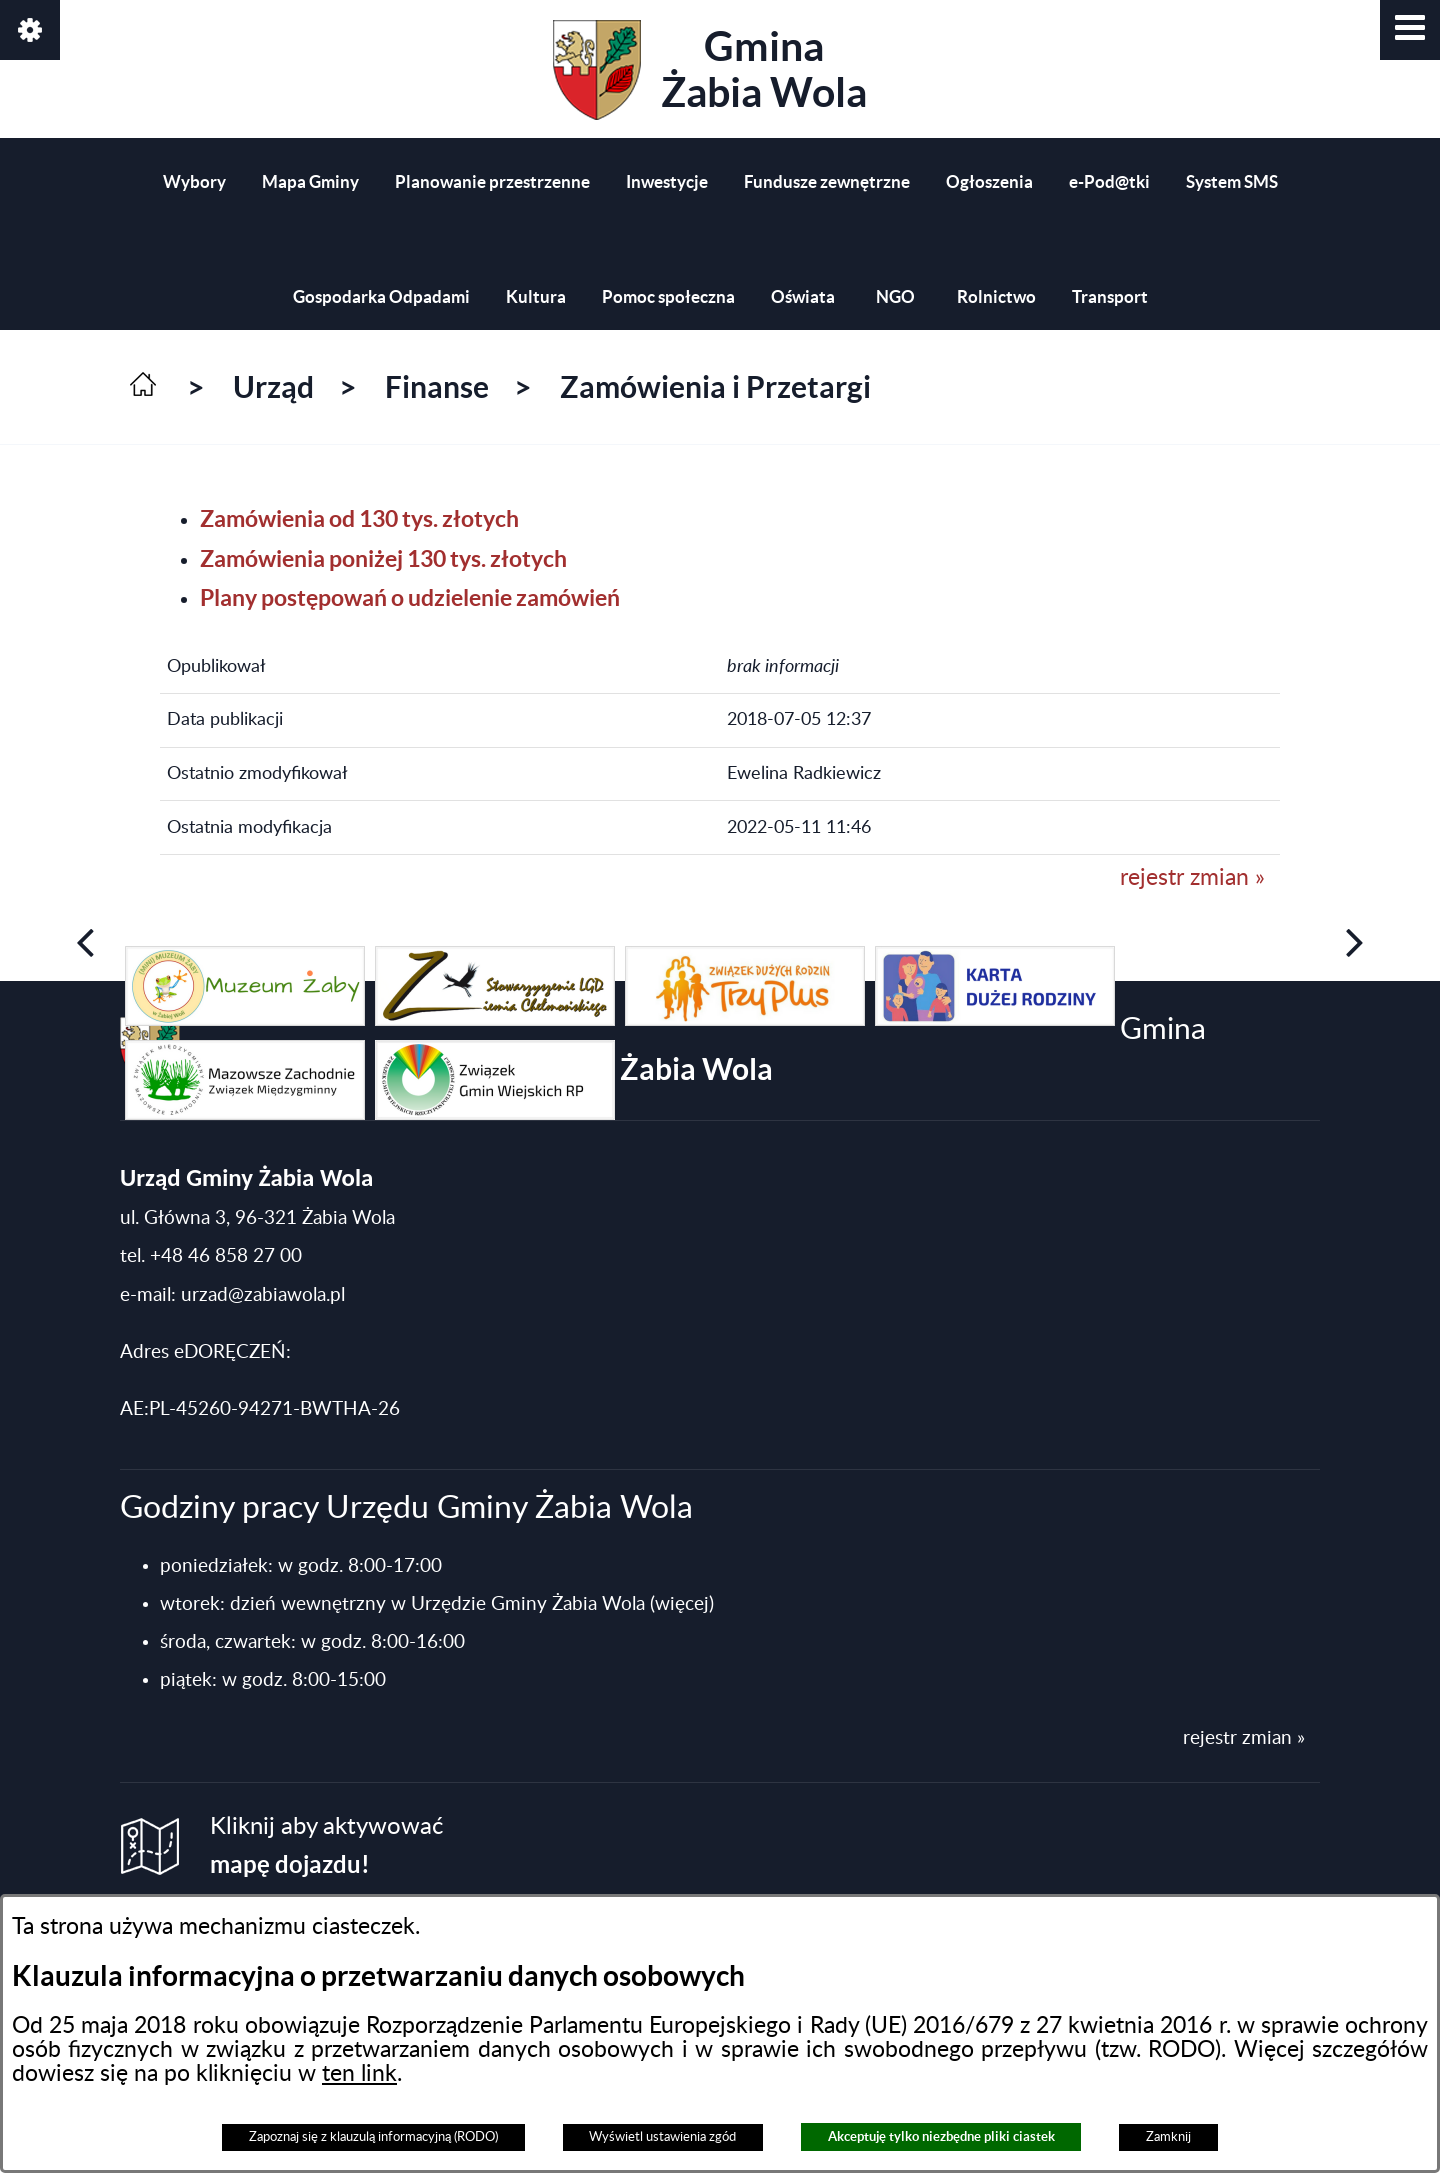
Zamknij (1168, 2137)
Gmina (710, 70)
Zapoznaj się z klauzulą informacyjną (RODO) (373, 2137)
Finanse (437, 387)
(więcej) (682, 1604)
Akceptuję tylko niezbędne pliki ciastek (941, 2136)
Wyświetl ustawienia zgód (662, 2137)
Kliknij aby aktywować (326, 1846)
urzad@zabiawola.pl (263, 1295)
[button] (1410, 30)
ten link (359, 2074)
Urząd (273, 387)
